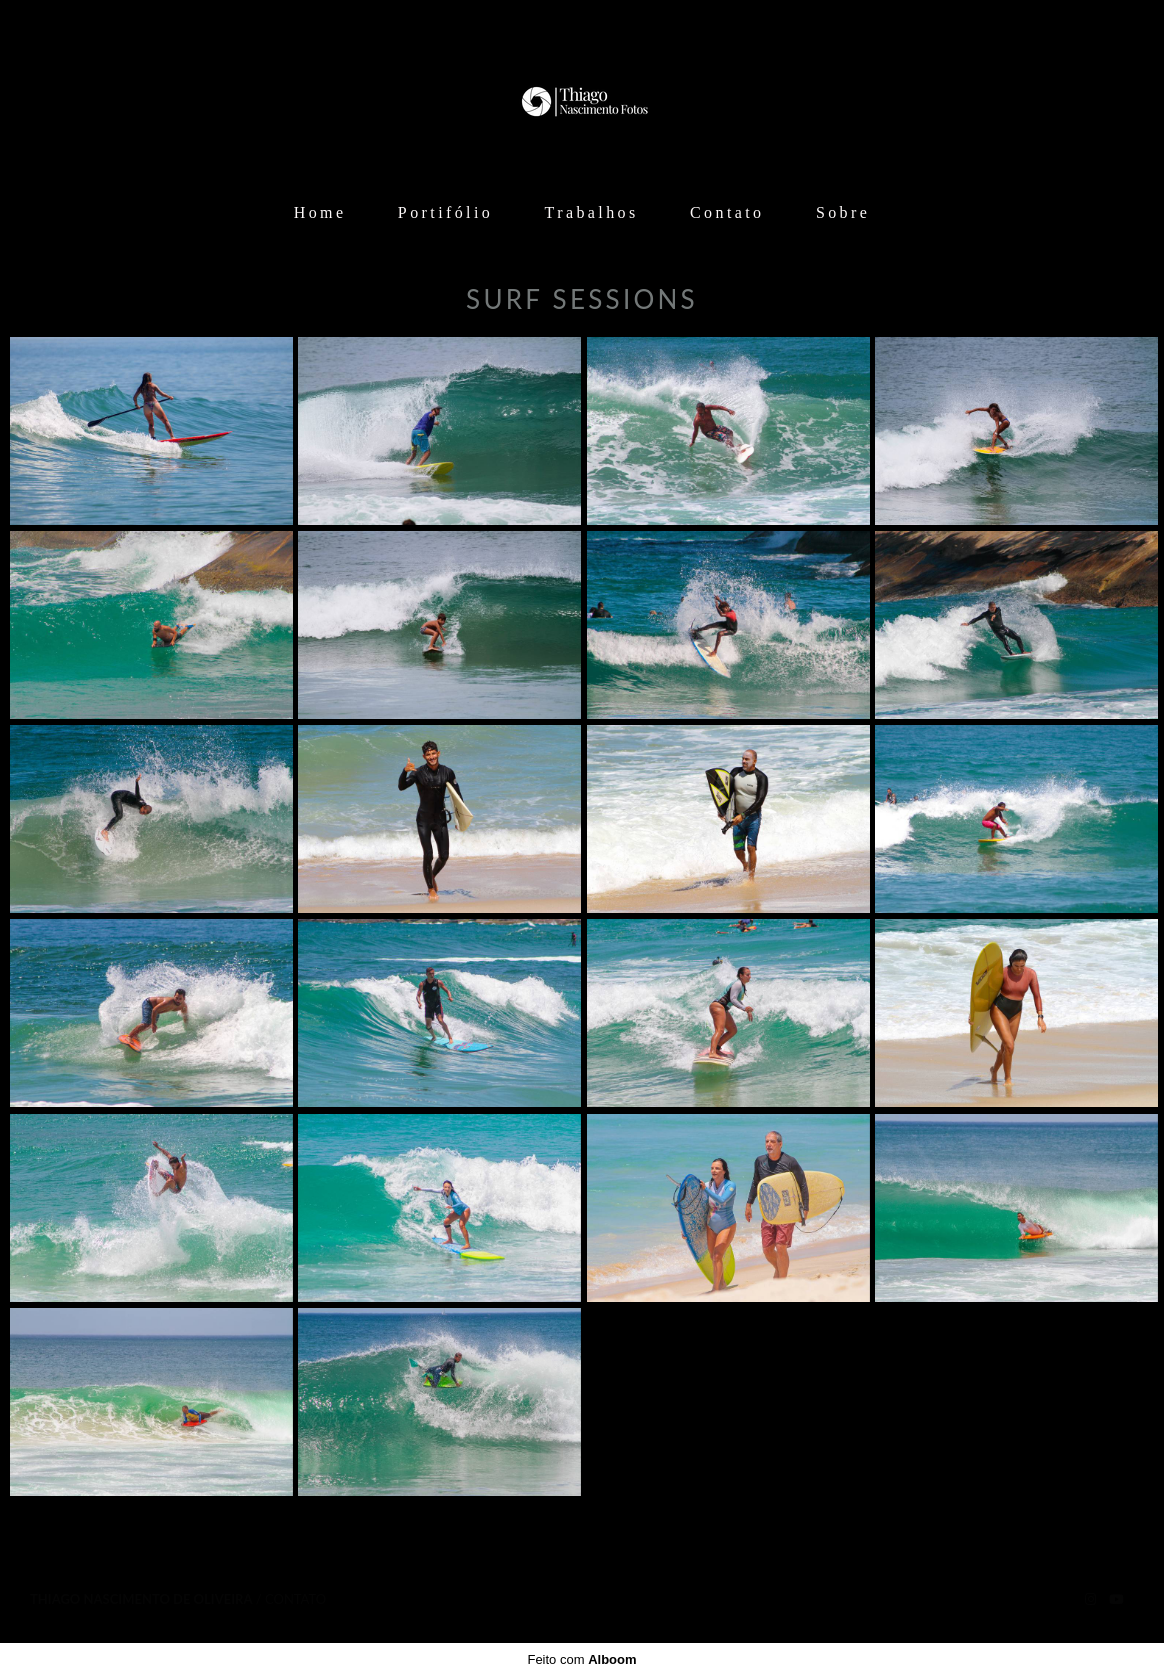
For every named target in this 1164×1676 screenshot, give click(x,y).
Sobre (843, 212)
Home (320, 212)
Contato (727, 212)
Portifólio (445, 212)
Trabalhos (592, 212)
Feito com (581, 1659)
